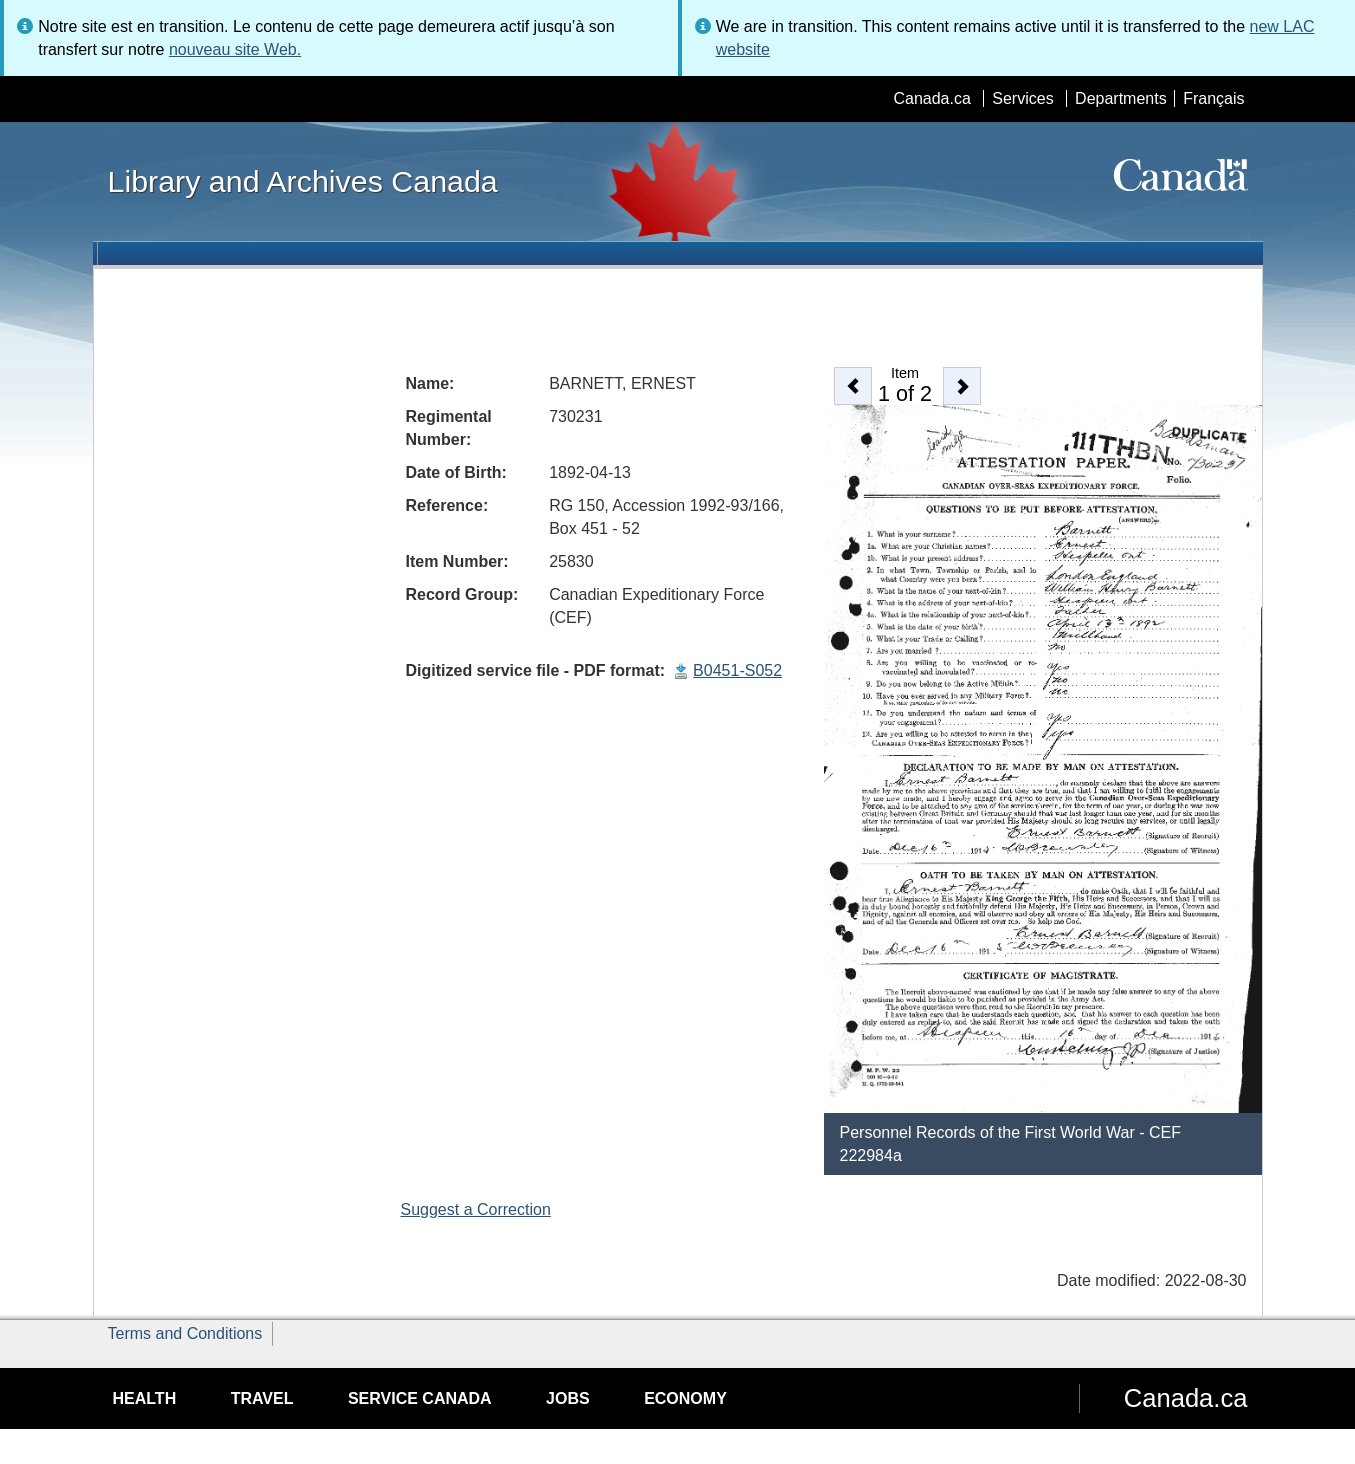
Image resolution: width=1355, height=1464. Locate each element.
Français (1213, 98)
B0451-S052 (737, 670)
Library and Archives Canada (303, 181)
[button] (853, 386)
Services (1022, 98)
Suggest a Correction (476, 1209)
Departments (1121, 98)
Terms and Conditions (185, 1333)
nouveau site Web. (235, 49)
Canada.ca (931, 98)
